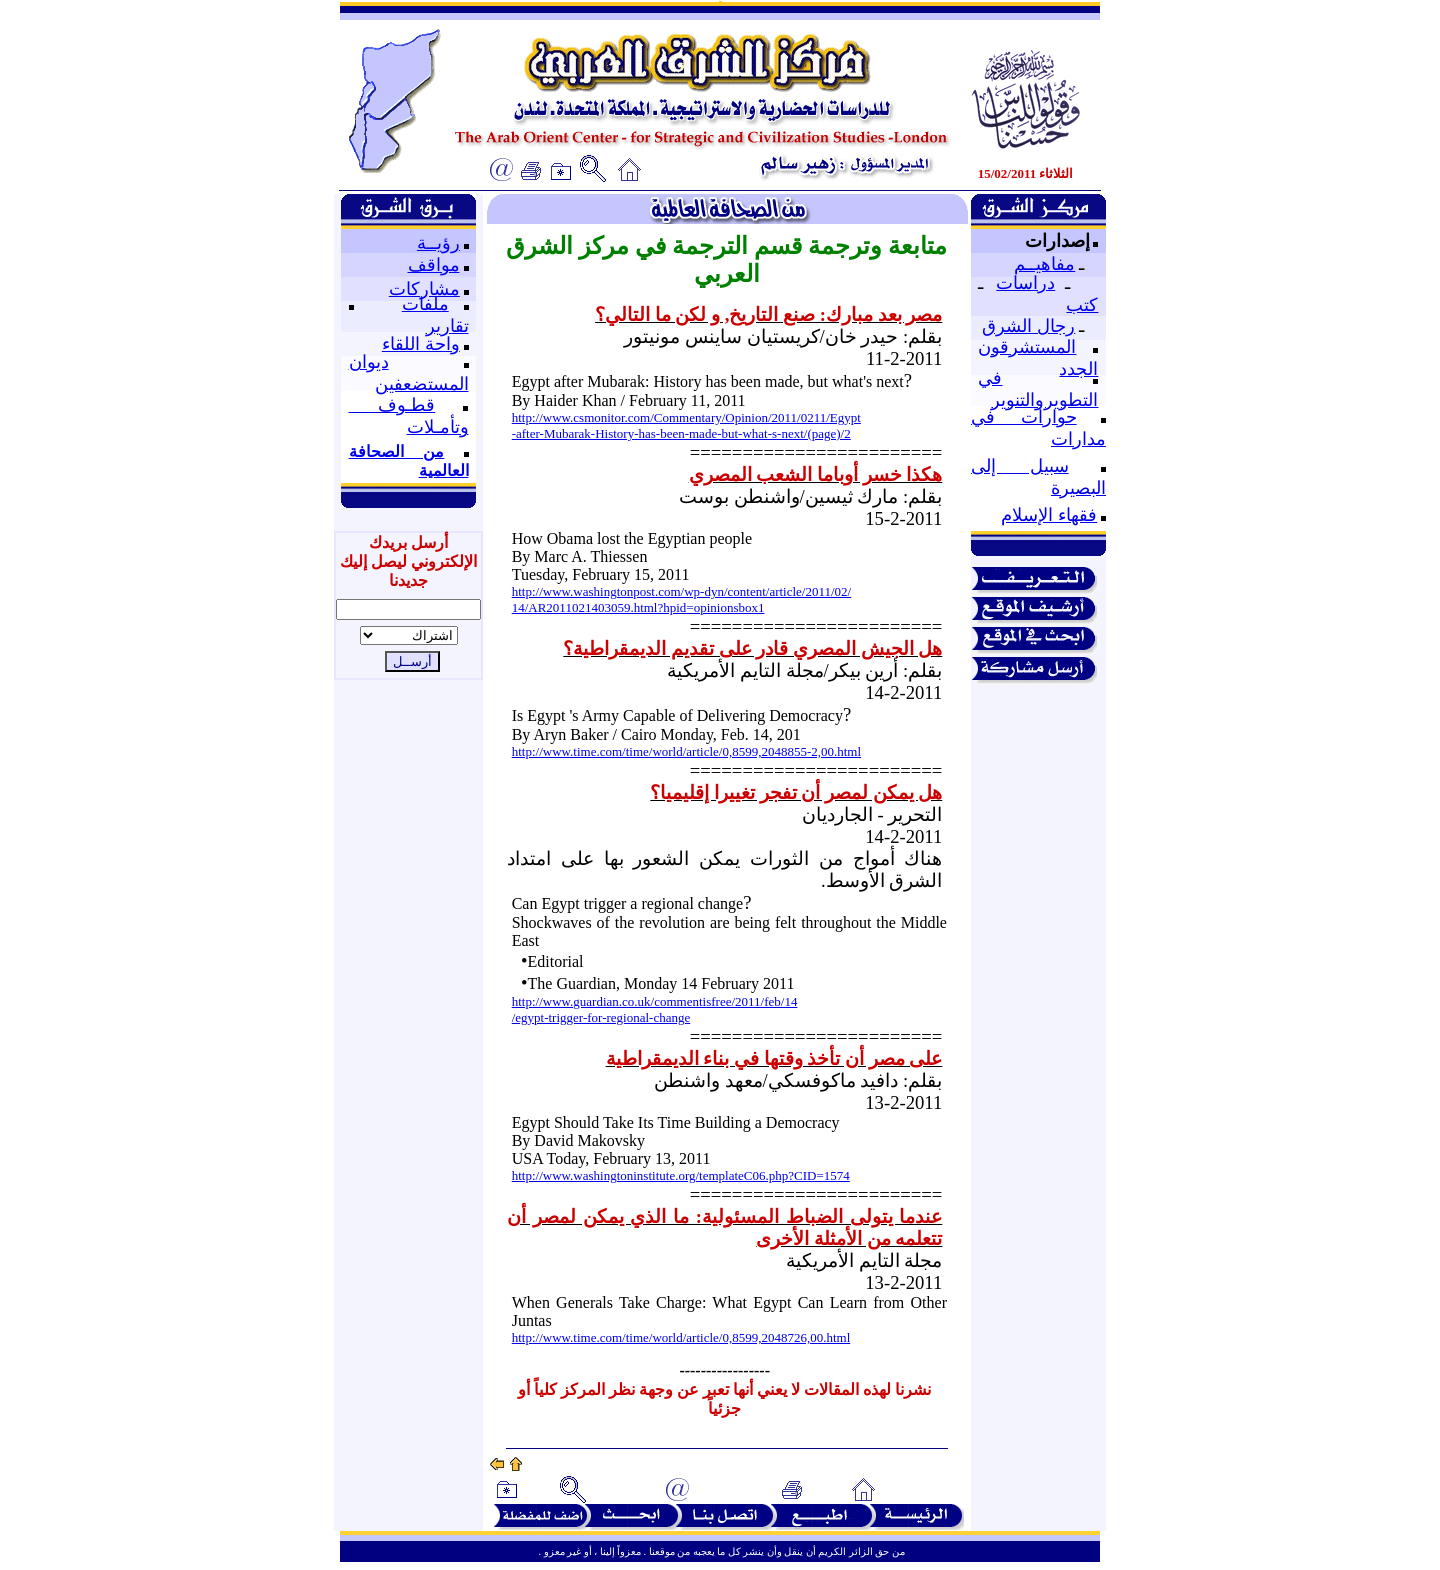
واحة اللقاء (421, 344)
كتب (1082, 305)
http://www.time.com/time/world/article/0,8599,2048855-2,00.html (686, 751)
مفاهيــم (1044, 264)
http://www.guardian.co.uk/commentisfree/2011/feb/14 (655, 1001)
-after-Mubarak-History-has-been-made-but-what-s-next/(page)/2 (681, 433)
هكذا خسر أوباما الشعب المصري (816, 474)
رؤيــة (438, 243)
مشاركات (424, 289)
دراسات (1025, 283)
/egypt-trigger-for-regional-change (601, 1017)
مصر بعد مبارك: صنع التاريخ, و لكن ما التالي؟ (768, 314)
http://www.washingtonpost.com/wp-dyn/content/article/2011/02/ (682, 591)
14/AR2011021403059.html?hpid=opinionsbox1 (638, 607)
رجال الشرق (1028, 326)
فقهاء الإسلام (1049, 515)
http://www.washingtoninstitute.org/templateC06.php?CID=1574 (681, 1175)
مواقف (434, 265)
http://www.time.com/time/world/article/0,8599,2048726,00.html (681, 1337)
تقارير (447, 326)
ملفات (425, 304)
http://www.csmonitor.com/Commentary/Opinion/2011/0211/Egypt (686, 417)
